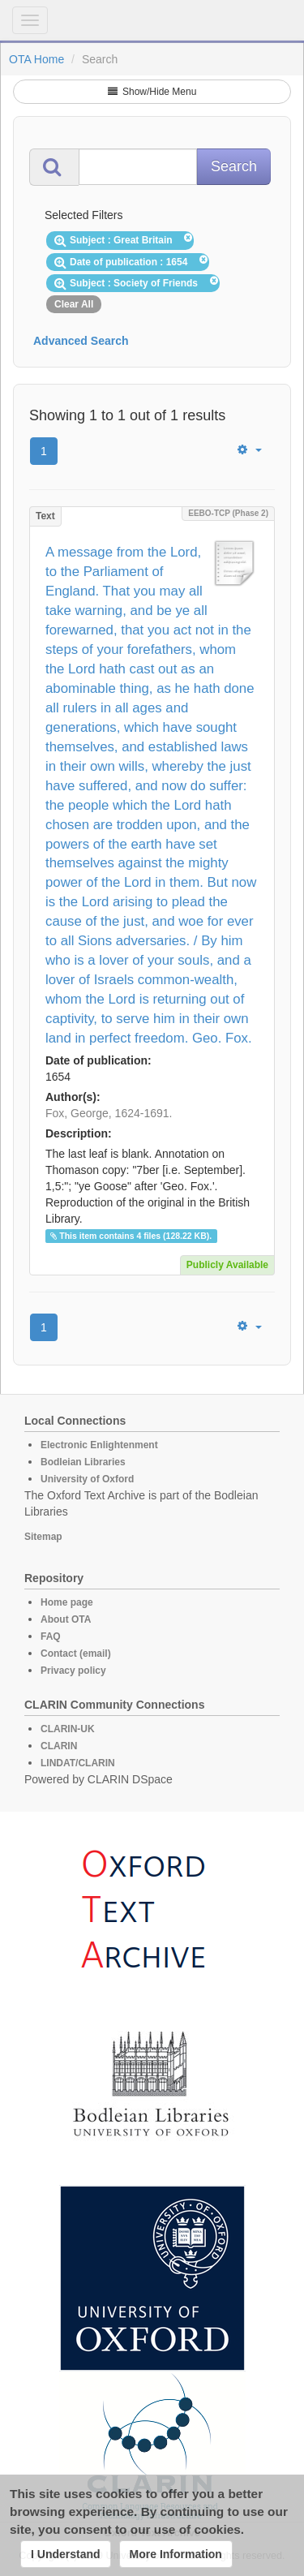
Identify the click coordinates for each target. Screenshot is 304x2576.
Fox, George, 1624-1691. (108, 1113)
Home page (67, 1602)
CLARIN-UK (68, 1729)
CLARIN (59, 1746)
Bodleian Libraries (83, 1462)
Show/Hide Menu (152, 91)
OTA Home (36, 59)
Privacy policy (73, 1670)
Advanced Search (81, 340)
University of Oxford (87, 1479)
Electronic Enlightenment (99, 1445)
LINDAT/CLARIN (78, 1763)
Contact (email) (76, 1653)
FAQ (51, 1636)
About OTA (66, 1619)
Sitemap (43, 1536)
